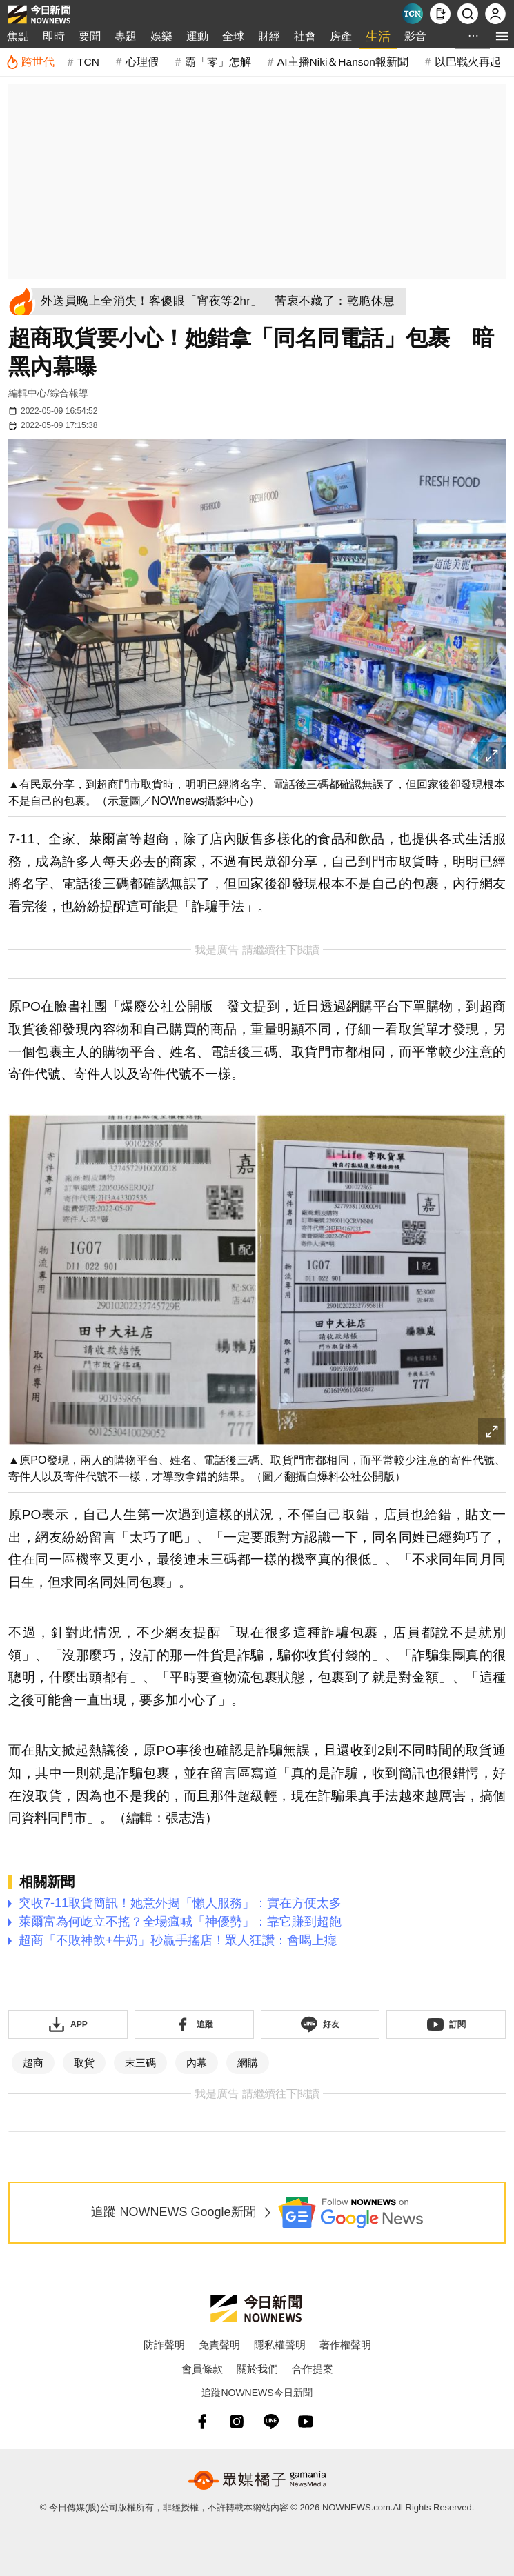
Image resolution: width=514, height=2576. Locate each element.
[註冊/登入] (495, 13)
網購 (247, 2063)
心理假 (142, 62)
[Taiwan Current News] (412, 13)
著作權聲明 (345, 2344)
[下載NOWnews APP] (440, 13)
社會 (305, 36)
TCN (88, 62)
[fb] (202, 2421)
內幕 (196, 2063)
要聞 (90, 36)
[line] (271, 2421)
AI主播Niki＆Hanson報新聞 (342, 62)
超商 (33, 2063)
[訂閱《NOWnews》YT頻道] (446, 2024)
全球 (233, 36)
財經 (269, 36)
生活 (378, 36)
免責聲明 (219, 2344)
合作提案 (312, 2369)
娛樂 (161, 36)
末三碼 (140, 2063)
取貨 (84, 2063)
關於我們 (257, 2369)
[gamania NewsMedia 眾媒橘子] (257, 2480)
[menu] (502, 36)
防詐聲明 (164, 2344)
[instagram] (236, 2421)
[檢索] (467, 13)
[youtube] (305, 2421)
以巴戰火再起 (468, 62)
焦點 (18, 36)
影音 (415, 36)
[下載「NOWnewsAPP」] (68, 2024)
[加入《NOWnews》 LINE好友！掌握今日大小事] (320, 2024)
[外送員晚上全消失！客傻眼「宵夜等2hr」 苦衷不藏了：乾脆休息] (222, 301)
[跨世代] (30, 62)
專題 (126, 36)
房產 (341, 36)
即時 (54, 36)
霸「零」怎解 (218, 62)
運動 (197, 36)
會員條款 (202, 2369)
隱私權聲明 (280, 2344)
